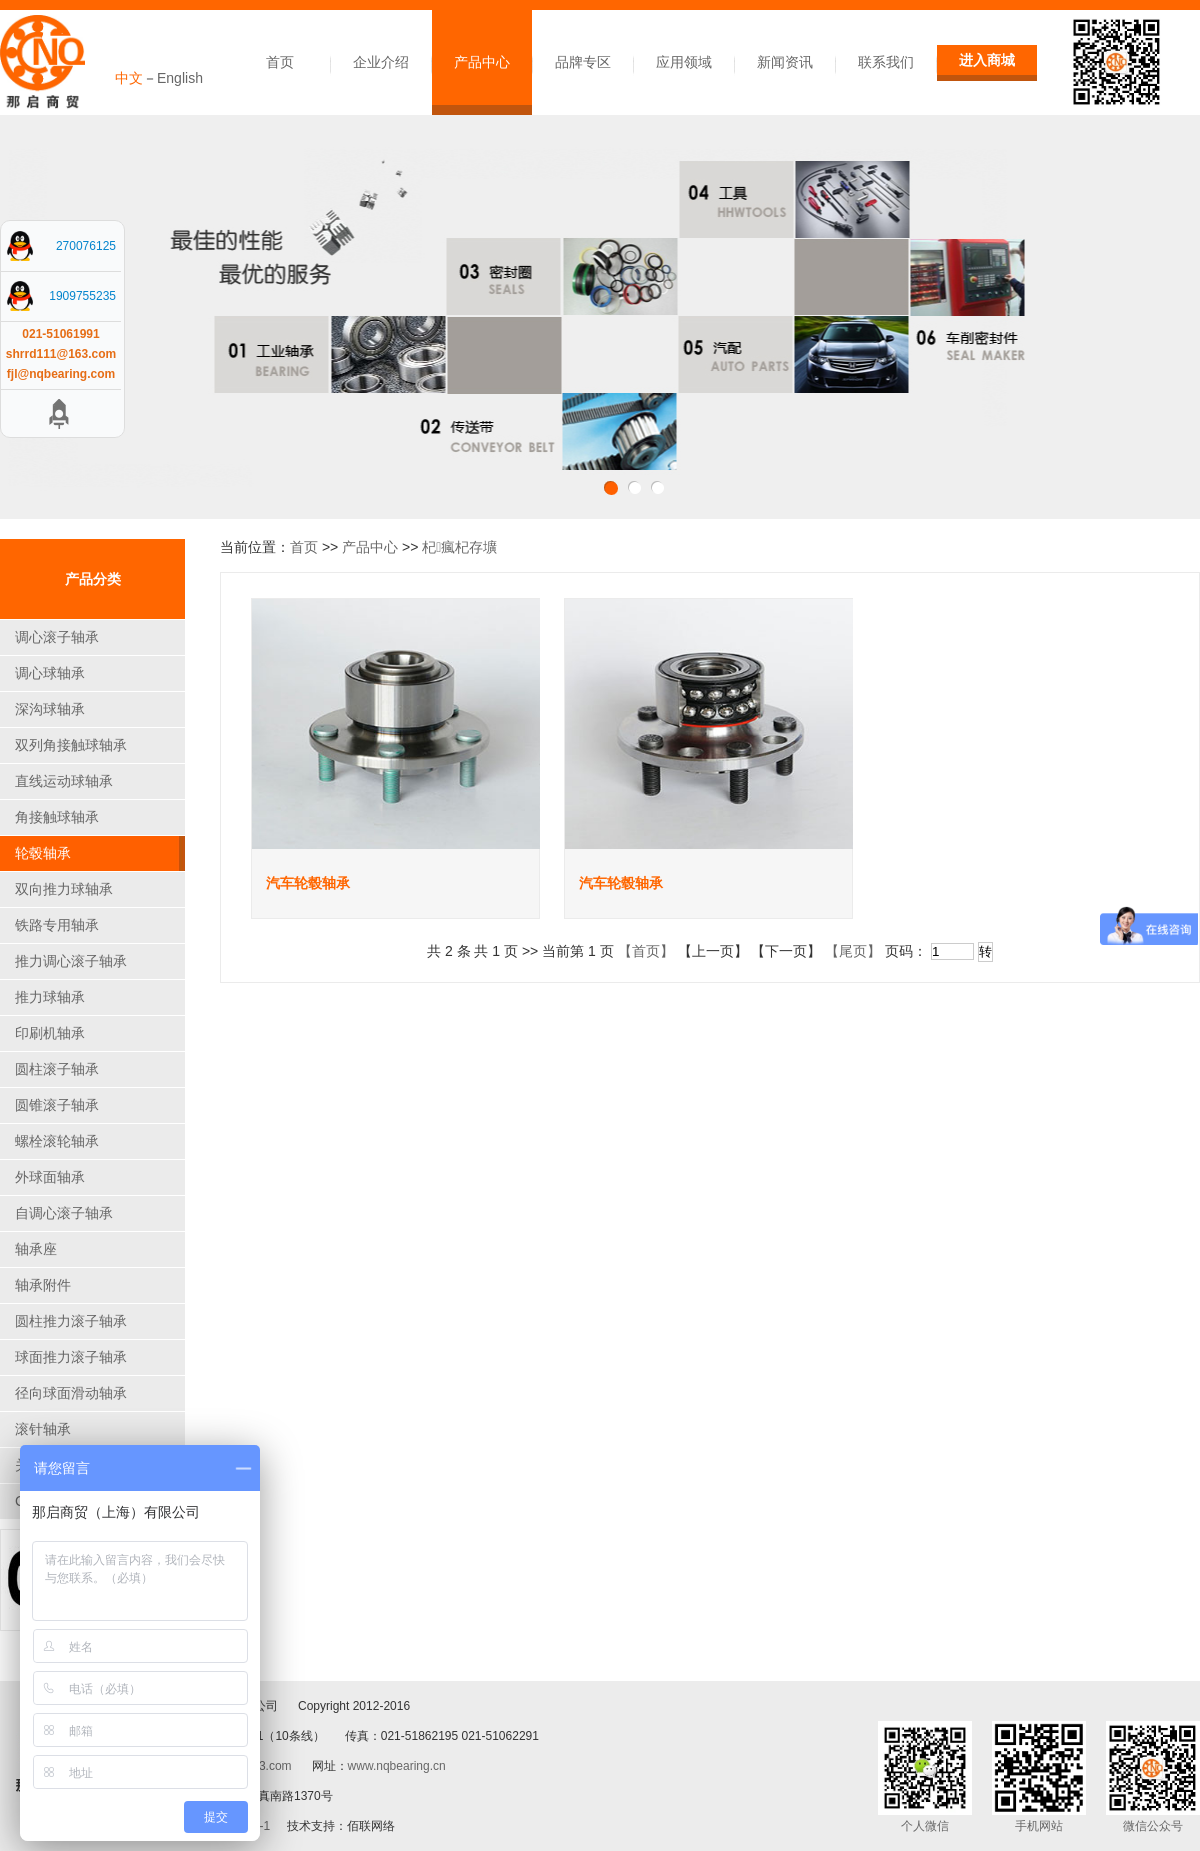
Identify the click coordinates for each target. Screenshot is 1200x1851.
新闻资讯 (785, 62)
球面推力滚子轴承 (71, 1357)
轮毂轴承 (43, 853)
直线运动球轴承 (64, 781)
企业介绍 (381, 62)
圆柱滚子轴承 (57, 1069)
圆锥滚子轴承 (57, 1105)
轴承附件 (43, 1285)
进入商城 (987, 60)
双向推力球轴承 (64, 889)
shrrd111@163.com (61, 354)
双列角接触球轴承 (71, 745)
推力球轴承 (50, 997)
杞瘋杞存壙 (459, 547)
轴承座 (36, 1249)
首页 (280, 62)
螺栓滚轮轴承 (57, 1141)
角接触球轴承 (57, 817)
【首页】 (646, 951)
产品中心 (482, 62)
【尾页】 (853, 951)
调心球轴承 (50, 673)
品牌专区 (583, 62)
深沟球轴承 (50, 709)
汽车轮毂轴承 (308, 883)
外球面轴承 (50, 1177)
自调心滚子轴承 (64, 1213)
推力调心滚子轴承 (71, 961)
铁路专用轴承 (57, 925)
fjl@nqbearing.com (61, 374)
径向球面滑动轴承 (71, 1393)
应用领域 (684, 62)
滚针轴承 (43, 1429)
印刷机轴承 (50, 1033)
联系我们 (886, 62)
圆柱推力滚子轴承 (71, 1321)
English (180, 78)
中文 (129, 78)
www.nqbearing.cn (397, 1766)
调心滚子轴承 (57, 637)
